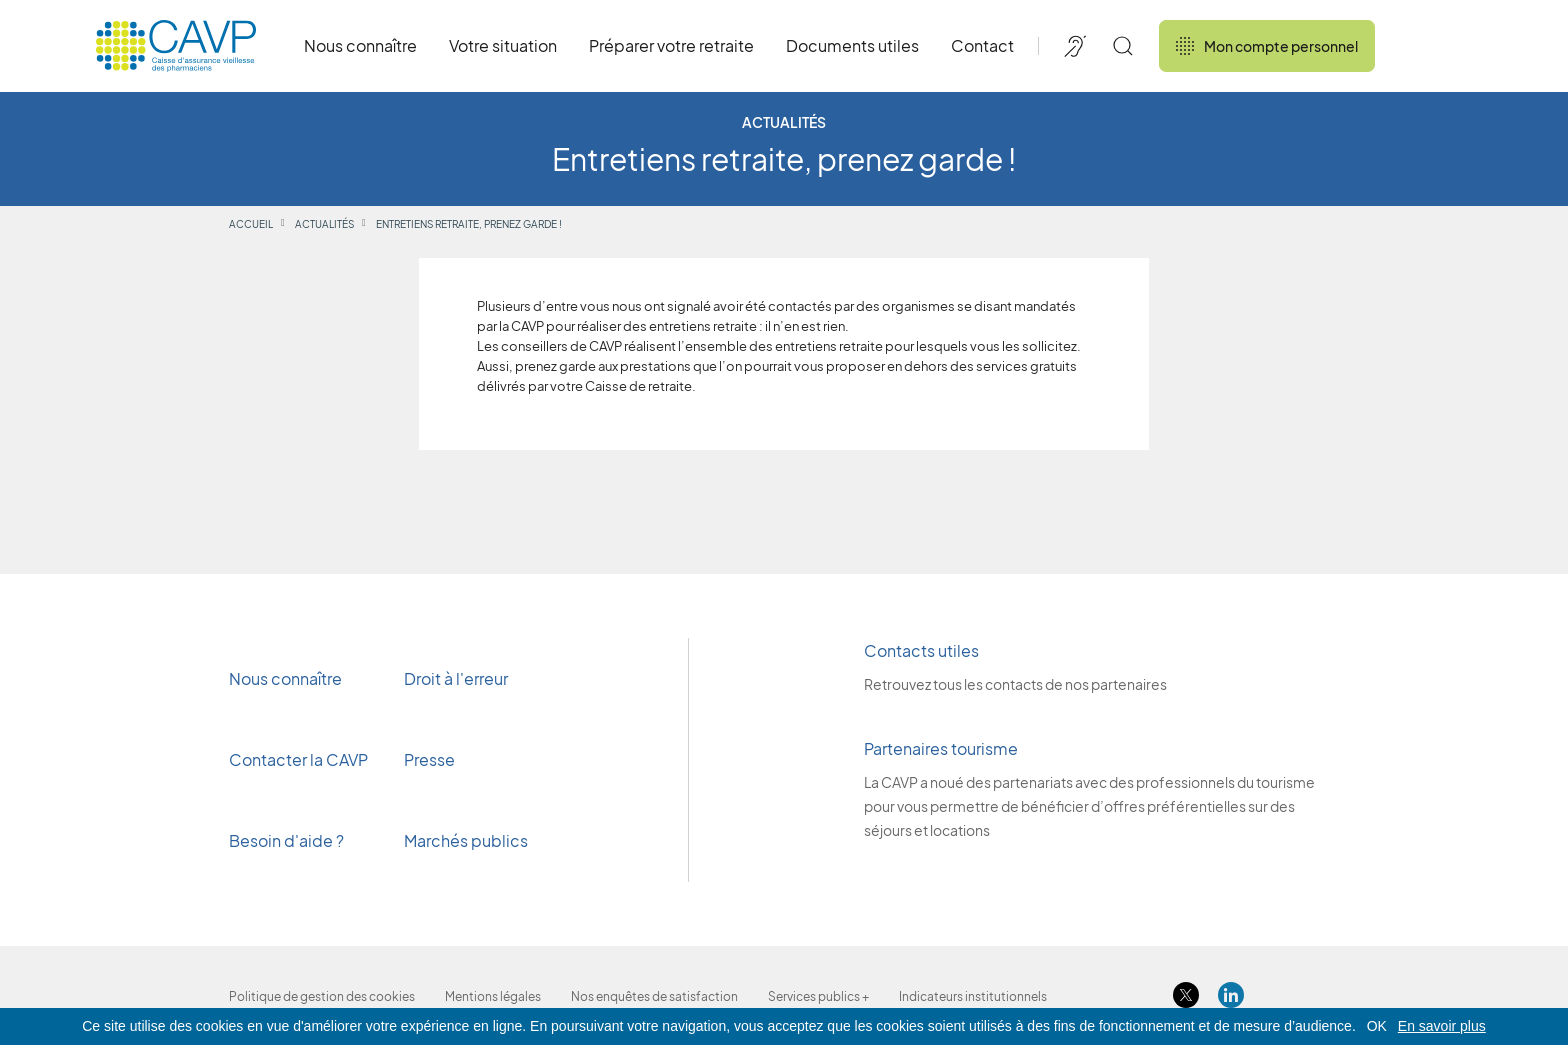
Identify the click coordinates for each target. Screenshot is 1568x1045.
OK (1377, 1026)
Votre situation (503, 45)
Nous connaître (360, 45)
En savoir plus (1442, 1026)
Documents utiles (852, 45)
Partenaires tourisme (941, 748)
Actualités (324, 224)
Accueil (251, 224)
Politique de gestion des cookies (322, 996)
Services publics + (818, 996)
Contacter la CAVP (298, 759)
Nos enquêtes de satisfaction (654, 996)
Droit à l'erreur (456, 678)
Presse (431, 759)
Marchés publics (466, 840)
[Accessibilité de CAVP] (1075, 46)
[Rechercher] (1123, 46)
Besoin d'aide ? (286, 840)
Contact (982, 45)
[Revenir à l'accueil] (176, 46)
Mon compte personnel (1267, 46)
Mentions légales (493, 996)
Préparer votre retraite (671, 45)
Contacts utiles (921, 650)
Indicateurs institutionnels (973, 996)
